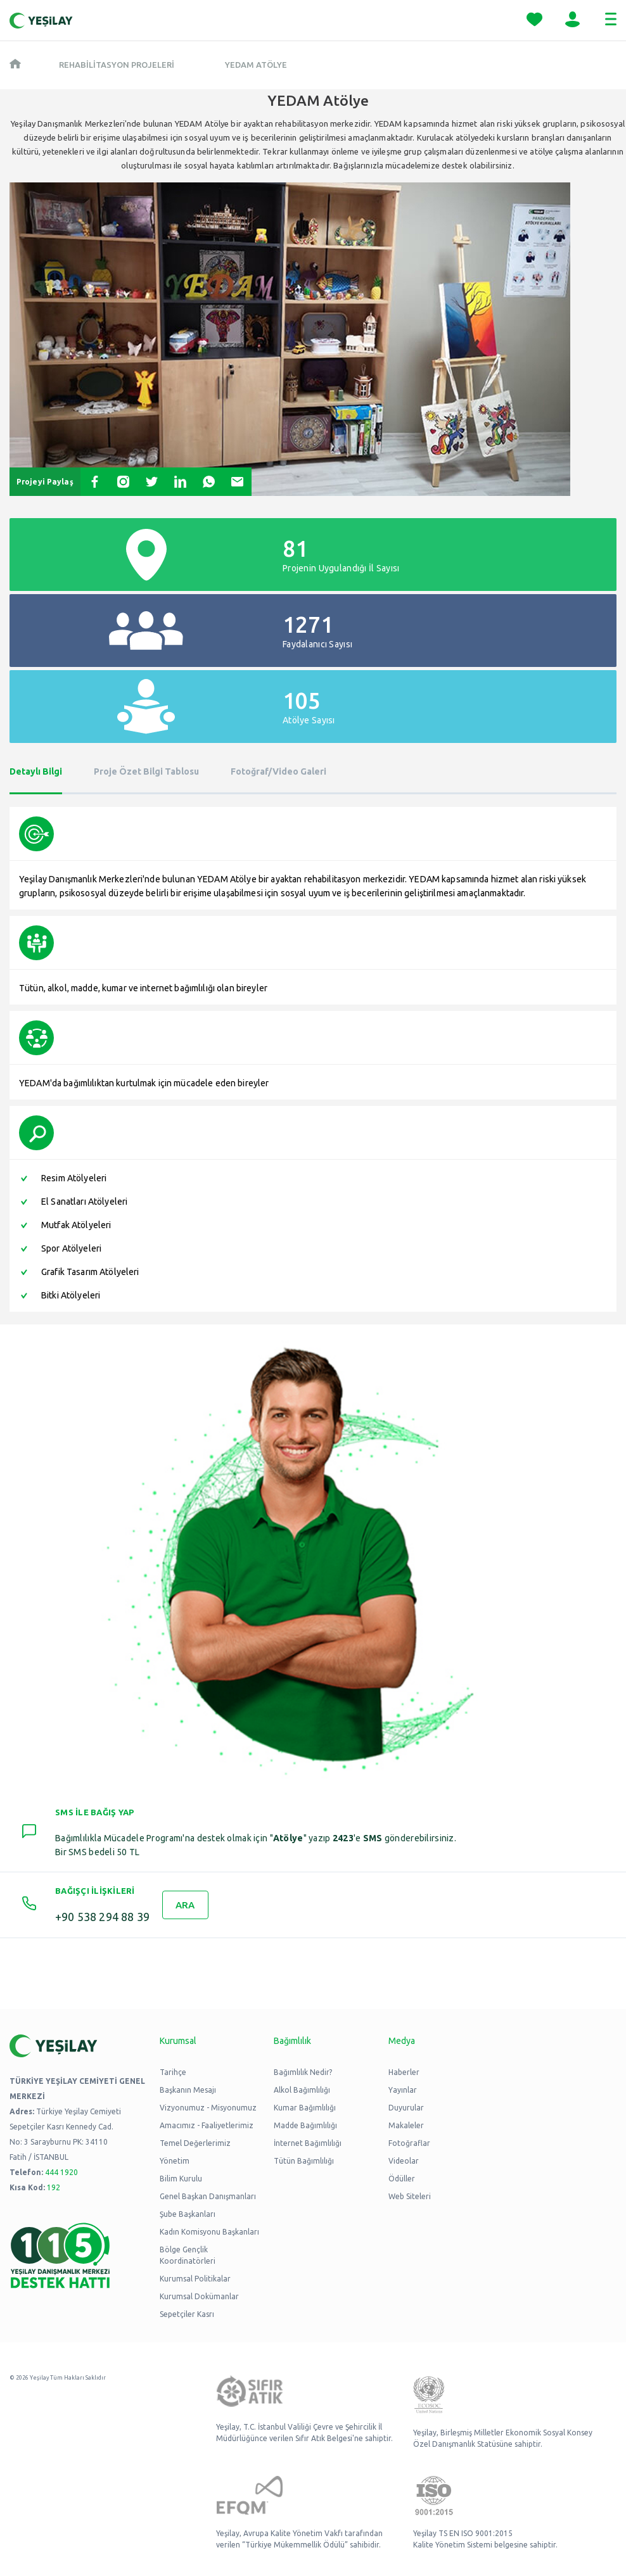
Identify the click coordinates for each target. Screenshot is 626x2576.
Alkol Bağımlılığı (302, 2090)
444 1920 (61, 2172)
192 (53, 2187)
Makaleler (406, 2125)
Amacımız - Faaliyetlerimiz (206, 2125)
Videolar (403, 2161)
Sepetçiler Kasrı (187, 2314)
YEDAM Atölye (256, 64)
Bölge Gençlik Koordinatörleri (187, 2255)
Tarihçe (173, 2072)
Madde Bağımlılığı (305, 2125)
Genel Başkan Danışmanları (208, 2196)
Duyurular (406, 2107)
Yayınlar (402, 2090)
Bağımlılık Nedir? (303, 2072)
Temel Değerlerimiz (195, 2143)
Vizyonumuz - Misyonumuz (208, 2107)
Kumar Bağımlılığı (305, 2107)
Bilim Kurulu (181, 2178)
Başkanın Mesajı (188, 2090)
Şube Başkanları (187, 2214)
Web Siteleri (409, 2196)
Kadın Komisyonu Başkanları (209, 2232)
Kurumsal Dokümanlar (199, 2296)
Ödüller (401, 2178)
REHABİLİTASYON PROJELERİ (116, 64)
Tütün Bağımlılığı (304, 2161)
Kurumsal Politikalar (195, 2279)
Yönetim (174, 2161)
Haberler (403, 2072)
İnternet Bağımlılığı (308, 2143)
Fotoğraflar (409, 2143)
